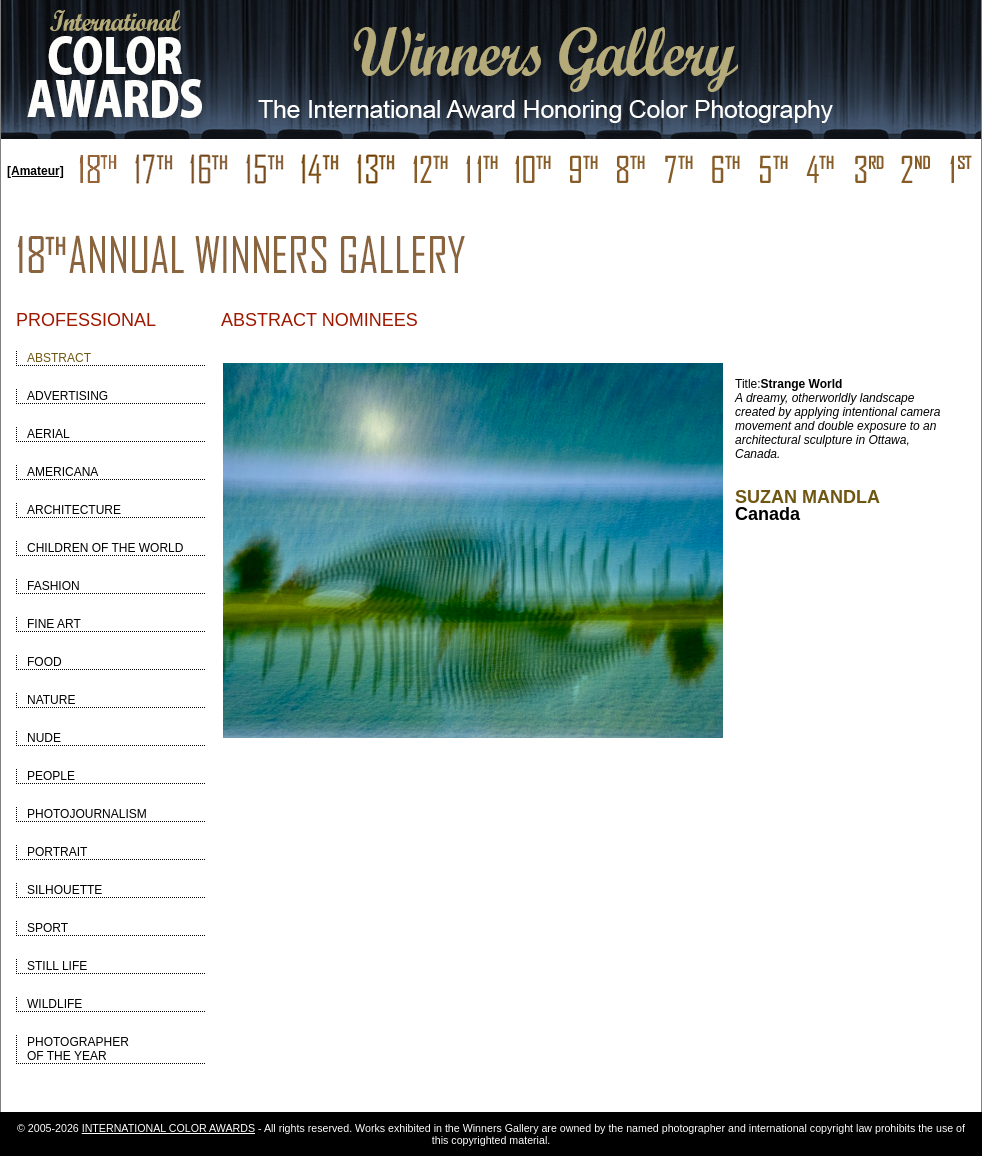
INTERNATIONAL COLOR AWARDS (168, 1128)
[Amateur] (35, 171)
